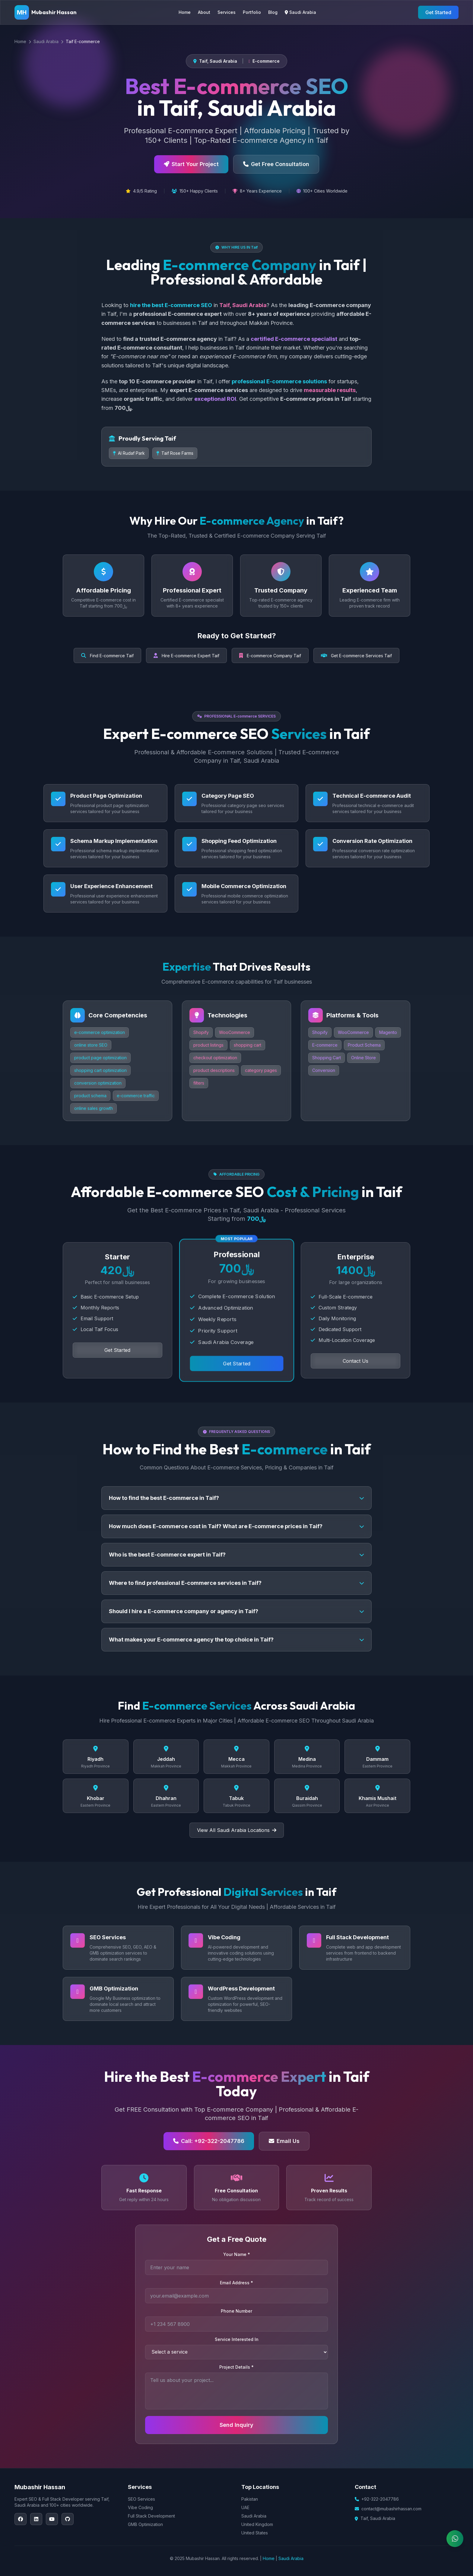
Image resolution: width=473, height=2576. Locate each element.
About (204, 12)
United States (254, 2532)
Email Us (284, 2141)
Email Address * (236, 2282)
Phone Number (236, 2311)
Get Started (438, 12)
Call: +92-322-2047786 (208, 2141)
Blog (273, 12)
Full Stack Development (151, 2515)
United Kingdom (257, 2524)
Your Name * (236, 2254)
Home (185, 12)
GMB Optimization (145, 2524)
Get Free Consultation (276, 164)
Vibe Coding (140, 2507)
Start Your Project (191, 164)
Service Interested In (237, 2339)
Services (226, 12)
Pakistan (249, 2499)
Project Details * (236, 2367)
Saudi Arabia (300, 12)
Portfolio (252, 12)
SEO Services (141, 2499)
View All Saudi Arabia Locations (236, 1830)
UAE (245, 2507)
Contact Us (355, 1361)
